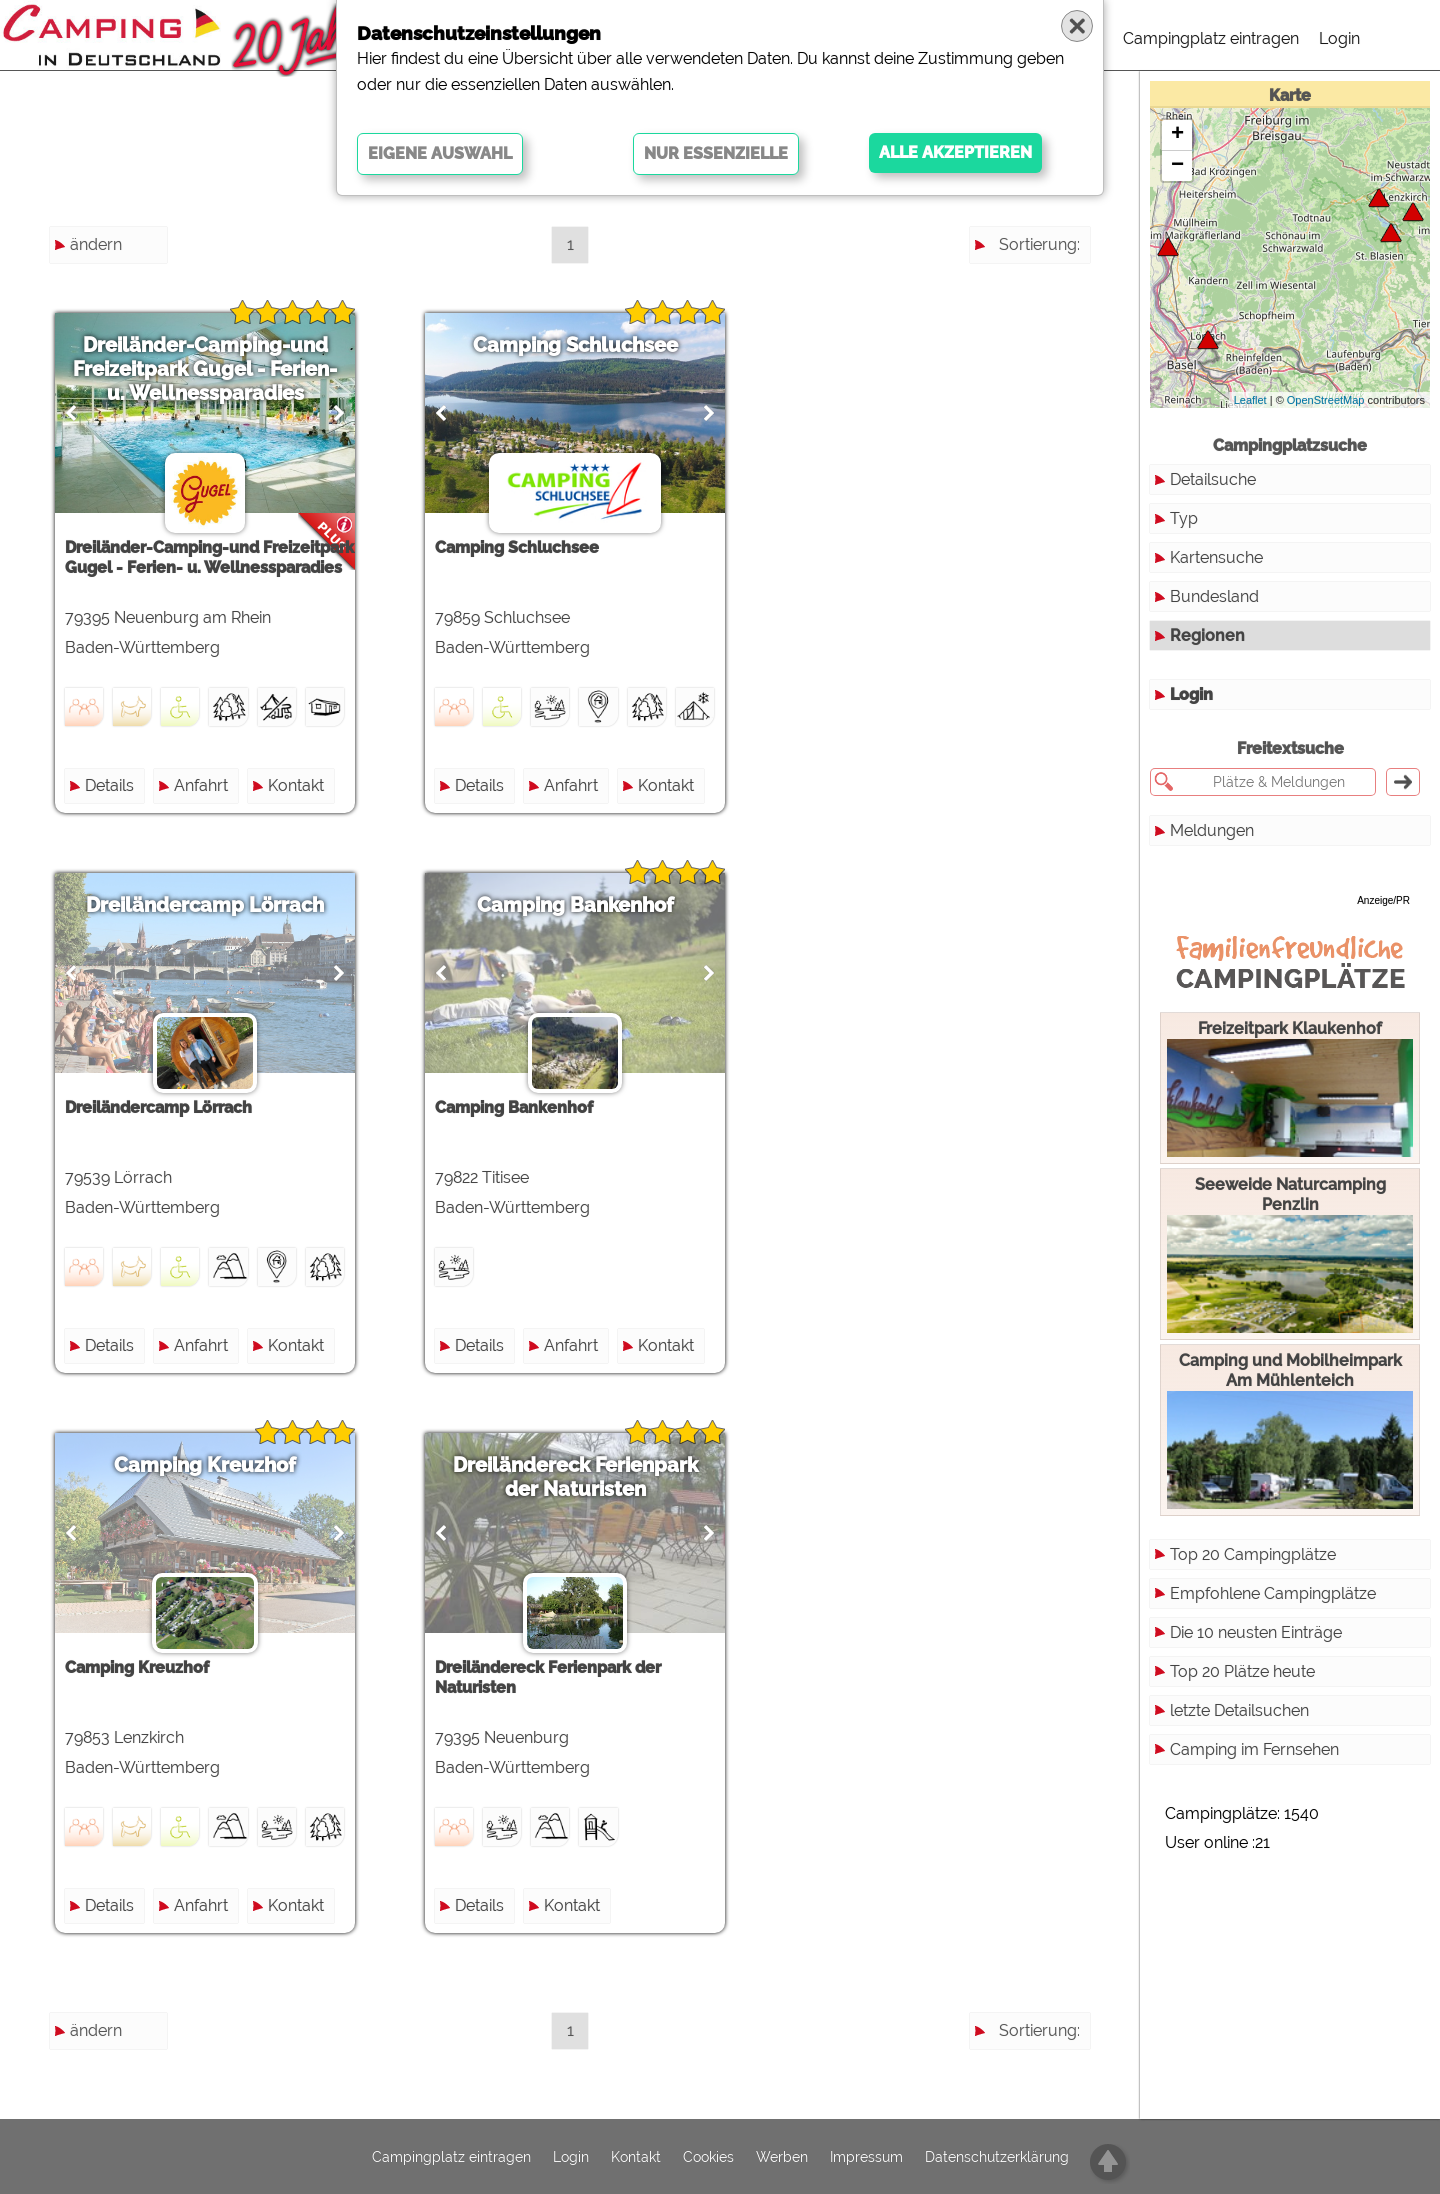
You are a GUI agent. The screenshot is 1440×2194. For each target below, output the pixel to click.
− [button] (1177, 166)
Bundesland (1214, 596)
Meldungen (1212, 830)
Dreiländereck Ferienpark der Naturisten (575, 1477)
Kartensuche (1216, 557)
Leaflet (1250, 400)
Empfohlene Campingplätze (1273, 1593)
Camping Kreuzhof (205, 1465)
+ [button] (1177, 135)
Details (109, 785)
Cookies (708, 2157)
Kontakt (296, 785)
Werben (782, 2157)
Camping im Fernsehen (1254, 1749)
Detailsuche (1213, 479)
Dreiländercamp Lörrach (205, 905)
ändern (96, 244)
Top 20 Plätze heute (1242, 1671)
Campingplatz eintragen (1211, 38)
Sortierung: (1039, 244)
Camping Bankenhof (575, 905)
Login (1339, 38)
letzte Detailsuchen (1239, 1710)
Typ (1184, 518)
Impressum (866, 2157)
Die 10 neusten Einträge (1256, 1632)
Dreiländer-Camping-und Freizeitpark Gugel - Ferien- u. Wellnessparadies (205, 369)
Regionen (1207, 635)
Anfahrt (201, 785)
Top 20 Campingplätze (1253, 1554)
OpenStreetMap (1326, 400)
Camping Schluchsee (575, 345)
